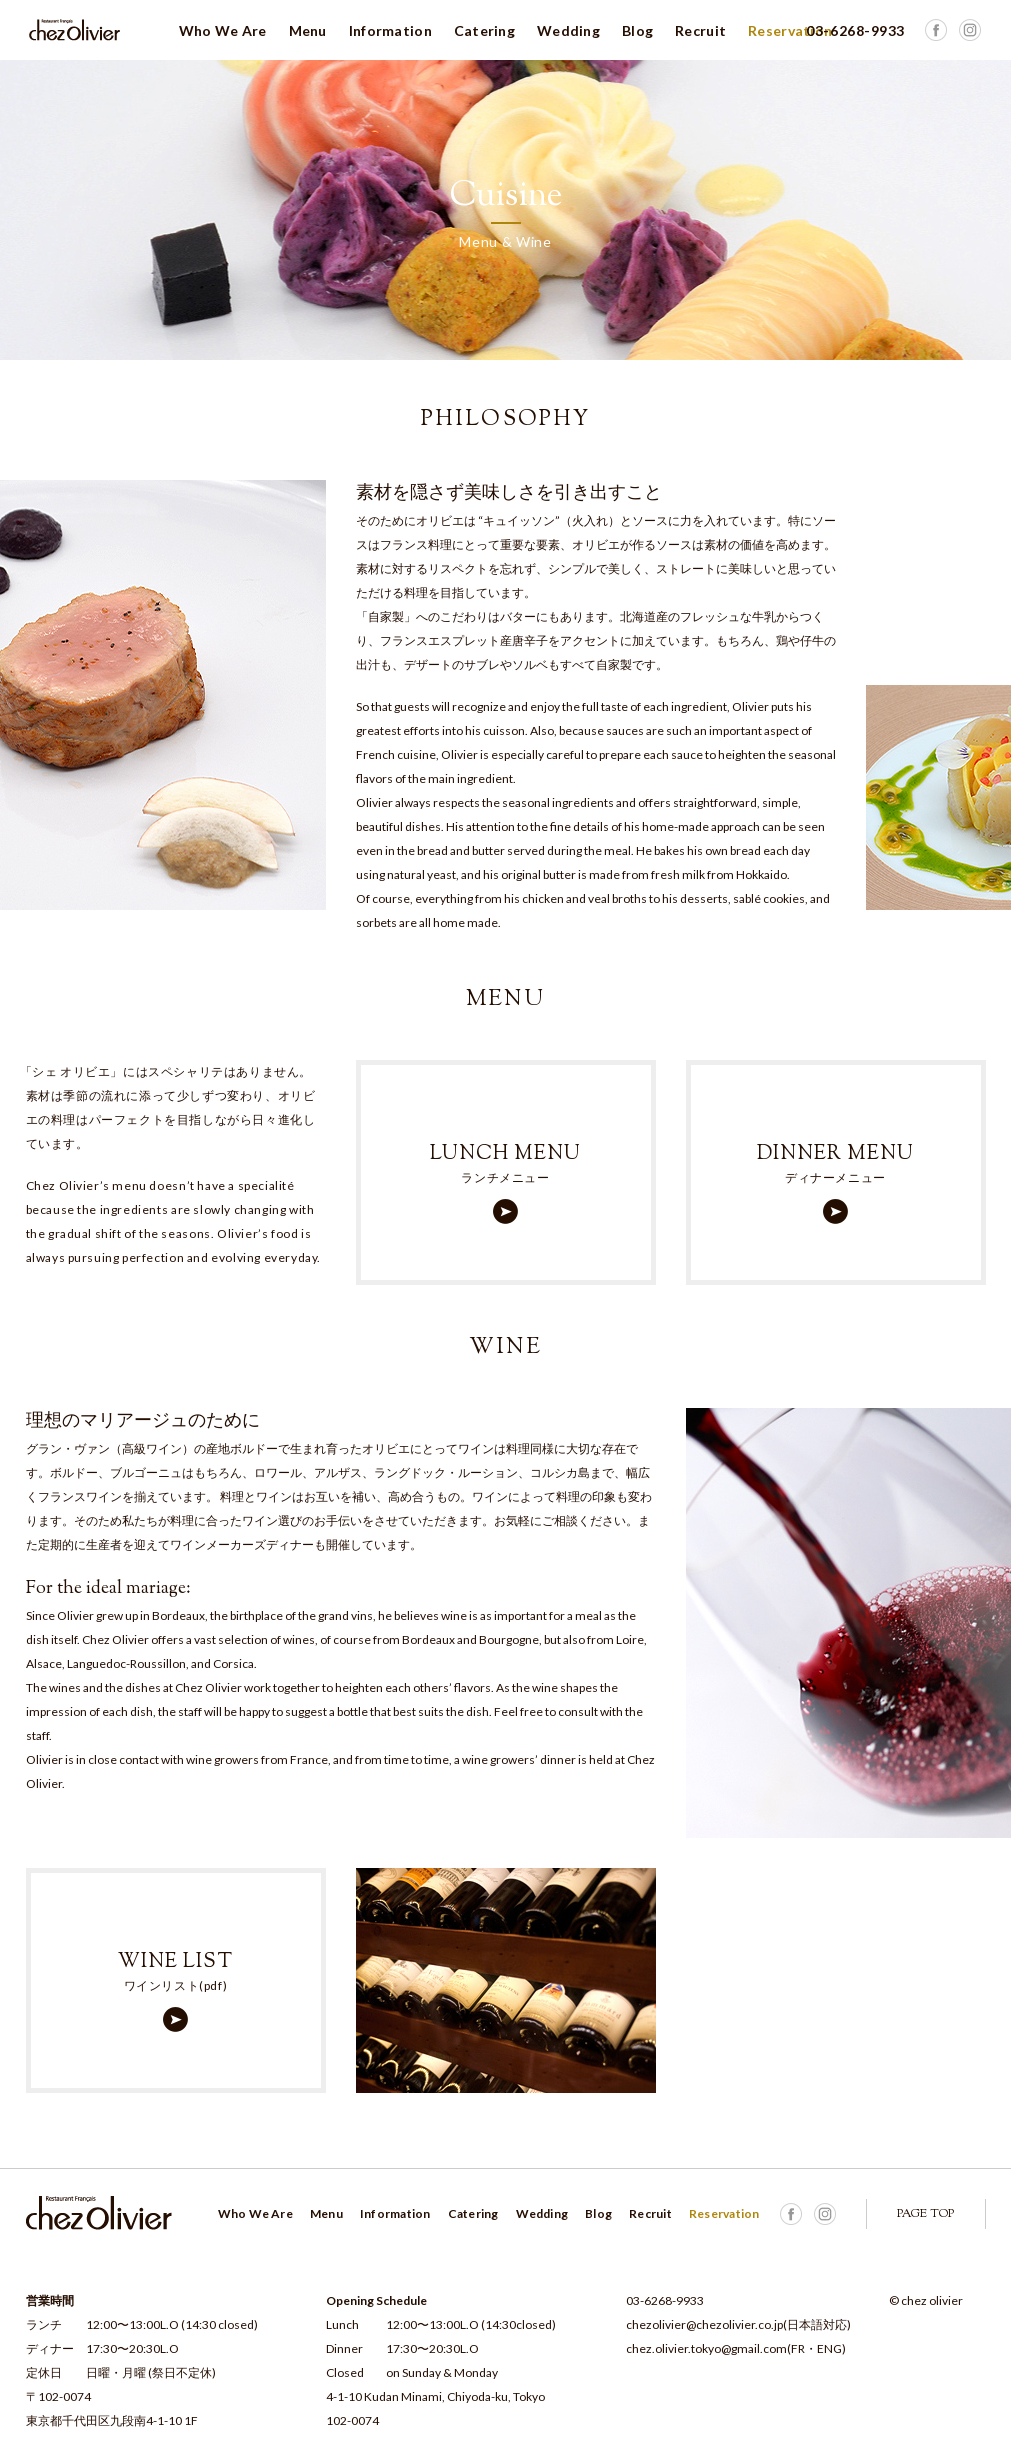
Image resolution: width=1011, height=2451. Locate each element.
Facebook (970, 30)
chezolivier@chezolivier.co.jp (704, 2324)
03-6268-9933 (665, 2300)
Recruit (700, 30)
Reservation (790, 30)
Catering (484, 30)
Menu (308, 30)
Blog (637, 30)
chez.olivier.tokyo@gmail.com (706, 2348)
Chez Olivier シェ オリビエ (75, 30)
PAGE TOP (925, 2214)
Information (390, 30)
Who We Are (223, 30)
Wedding (568, 30)
